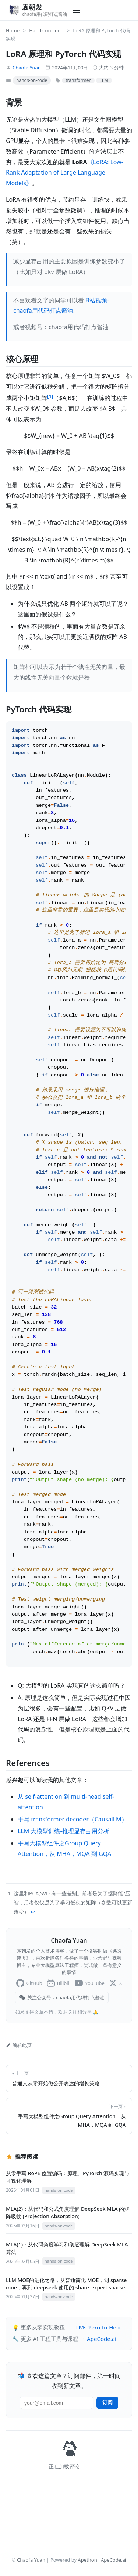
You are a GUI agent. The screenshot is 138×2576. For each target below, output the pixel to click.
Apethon (87, 2563)
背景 (14, 102)
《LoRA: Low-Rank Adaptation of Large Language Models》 (64, 172)
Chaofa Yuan (27, 67)
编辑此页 (19, 2091)
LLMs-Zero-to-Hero (97, 2373)
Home (13, 30)
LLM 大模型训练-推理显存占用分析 (63, 1877)
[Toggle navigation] (76, 10)
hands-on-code (31, 80)
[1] (50, 396)
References (28, 1808)
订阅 (107, 2449)
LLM (104, 80)
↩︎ (33, 1957)
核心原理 (22, 358)
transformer (78, 80)
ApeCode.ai (101, 2385)
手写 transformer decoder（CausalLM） (72, 1865)
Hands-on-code (46, 30)
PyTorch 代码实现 (38, 709)
